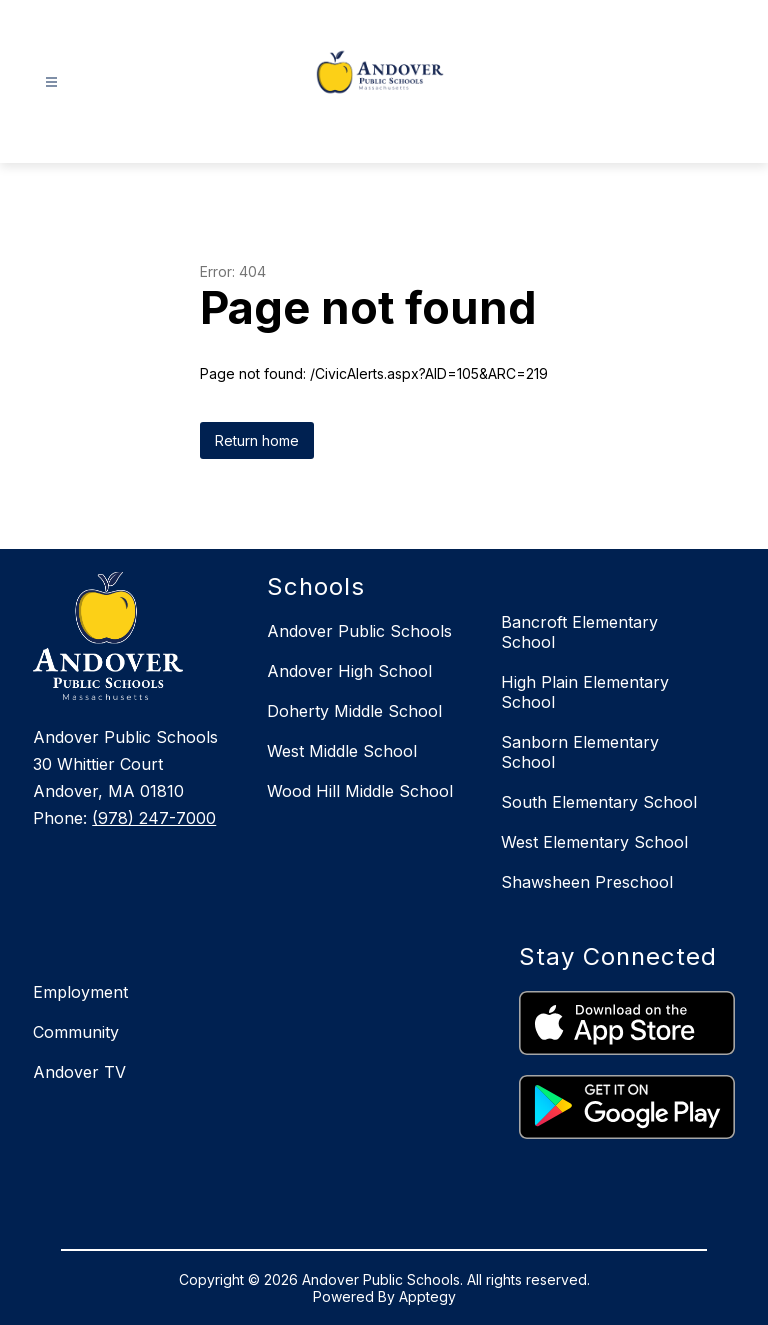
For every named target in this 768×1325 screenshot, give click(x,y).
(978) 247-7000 (154, 818)
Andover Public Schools (359, 631)
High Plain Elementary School (585, 692)
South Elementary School (599, 802)
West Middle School (342, 751)
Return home (257, 440)
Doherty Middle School (354, 711)
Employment (80, 992)
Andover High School (349, 671)
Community (76, 1032)
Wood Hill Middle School (360, 791)
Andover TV (79, 1072)
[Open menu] (51, 82)
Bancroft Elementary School (579, 632)
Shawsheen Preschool (587, 882)
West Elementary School (594, 842)
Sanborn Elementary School (580, 752)
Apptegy (427, 1296)
